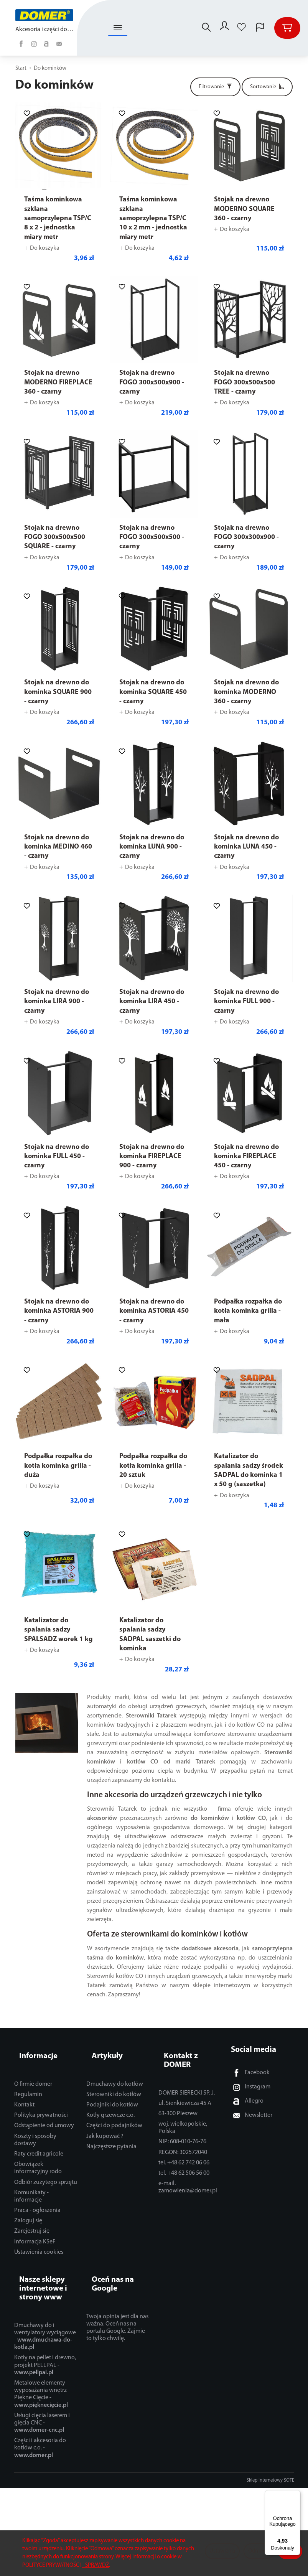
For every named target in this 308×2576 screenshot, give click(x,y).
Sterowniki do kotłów (113, 2081)
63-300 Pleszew (178, 2091)
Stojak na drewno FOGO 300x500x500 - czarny (151, 537)
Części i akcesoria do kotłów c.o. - (40, 2421)
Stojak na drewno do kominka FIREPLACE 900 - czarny (151, 1157)
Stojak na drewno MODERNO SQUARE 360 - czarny (244, 209)
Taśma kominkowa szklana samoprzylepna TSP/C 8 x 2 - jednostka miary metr (57, 218)
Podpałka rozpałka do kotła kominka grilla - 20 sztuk (153, 1466)
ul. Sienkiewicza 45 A (184, 2081)
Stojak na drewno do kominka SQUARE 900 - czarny (58, 692)
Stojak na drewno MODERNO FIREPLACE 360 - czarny (58, 382)
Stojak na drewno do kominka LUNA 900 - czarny (151, 847)
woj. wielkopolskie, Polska (182, 2105)
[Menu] (295, 2494)
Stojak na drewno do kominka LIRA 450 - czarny (151, 1002)
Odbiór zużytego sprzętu (45, 2169)
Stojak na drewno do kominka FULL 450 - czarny (56, 1157)
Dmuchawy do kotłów (114, 2071)
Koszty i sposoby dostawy (35, 2126)
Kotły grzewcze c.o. (110, 2102)
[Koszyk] (287, 28)
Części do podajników (114, 2113)
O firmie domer (33, 2071)
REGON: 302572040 (182, 2130)
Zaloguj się (28, 2208)
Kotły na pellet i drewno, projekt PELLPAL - (45, 2338)
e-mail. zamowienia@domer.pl (187, 2165)
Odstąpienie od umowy (44, 2113)
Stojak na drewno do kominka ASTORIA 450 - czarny (154, 1311)
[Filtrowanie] (215, 86)
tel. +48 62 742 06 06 (183, 2141)
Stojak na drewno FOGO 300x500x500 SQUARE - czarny (54, 537)
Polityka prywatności (41, 2102)
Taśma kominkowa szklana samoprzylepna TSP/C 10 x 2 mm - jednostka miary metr (153, 218)
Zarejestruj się (31, 2218)
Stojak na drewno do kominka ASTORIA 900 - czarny (59, 1311)
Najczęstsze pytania (111, 2133)
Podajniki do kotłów (112, 2091)
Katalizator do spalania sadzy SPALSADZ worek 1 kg (58, 1630)
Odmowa (259, 2551)
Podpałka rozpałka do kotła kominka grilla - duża (58, 1466)
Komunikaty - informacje (31, 2183)
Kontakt (24, 2091)
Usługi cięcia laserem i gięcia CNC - (42, 2396)
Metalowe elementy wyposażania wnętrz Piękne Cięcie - (41, 2368)
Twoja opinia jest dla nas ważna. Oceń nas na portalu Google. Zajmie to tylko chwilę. (117, 2301)
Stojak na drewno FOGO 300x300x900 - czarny (246, 537)
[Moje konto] (223, 28)
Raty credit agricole (38, 2141)
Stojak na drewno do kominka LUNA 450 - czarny (246, 847)
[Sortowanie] (267, 86)
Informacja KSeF (35, 2228)
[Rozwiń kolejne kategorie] (117, 28)
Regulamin (28, 2081)
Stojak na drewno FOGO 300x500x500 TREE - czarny (244, 382)
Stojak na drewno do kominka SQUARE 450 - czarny (153, 692)
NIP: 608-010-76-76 (182, 2120)
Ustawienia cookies (38, 2239)
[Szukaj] (203, 28)
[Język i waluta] (260, 28)
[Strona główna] (44, 15)
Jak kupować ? (105, 2123)
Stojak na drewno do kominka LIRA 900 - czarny (56, 1002)
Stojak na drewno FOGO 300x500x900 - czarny (151, 382)
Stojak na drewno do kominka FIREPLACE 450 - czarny (246, 1157)
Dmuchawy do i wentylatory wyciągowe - (45, 2310)
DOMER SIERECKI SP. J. (186, 2071)
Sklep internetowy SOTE (270, 2453)
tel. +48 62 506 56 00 (183, 2151)
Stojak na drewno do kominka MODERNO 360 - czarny (246, 692)
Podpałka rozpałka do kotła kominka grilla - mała (248, 1311)
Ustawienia (222, 2551)
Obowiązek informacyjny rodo (38, 2154)
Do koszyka (44, 248)
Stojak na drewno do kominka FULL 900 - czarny (246, 1002)
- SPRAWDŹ (95, 2565)
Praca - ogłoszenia (37, 2197)
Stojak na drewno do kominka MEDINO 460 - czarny (58, 847)
